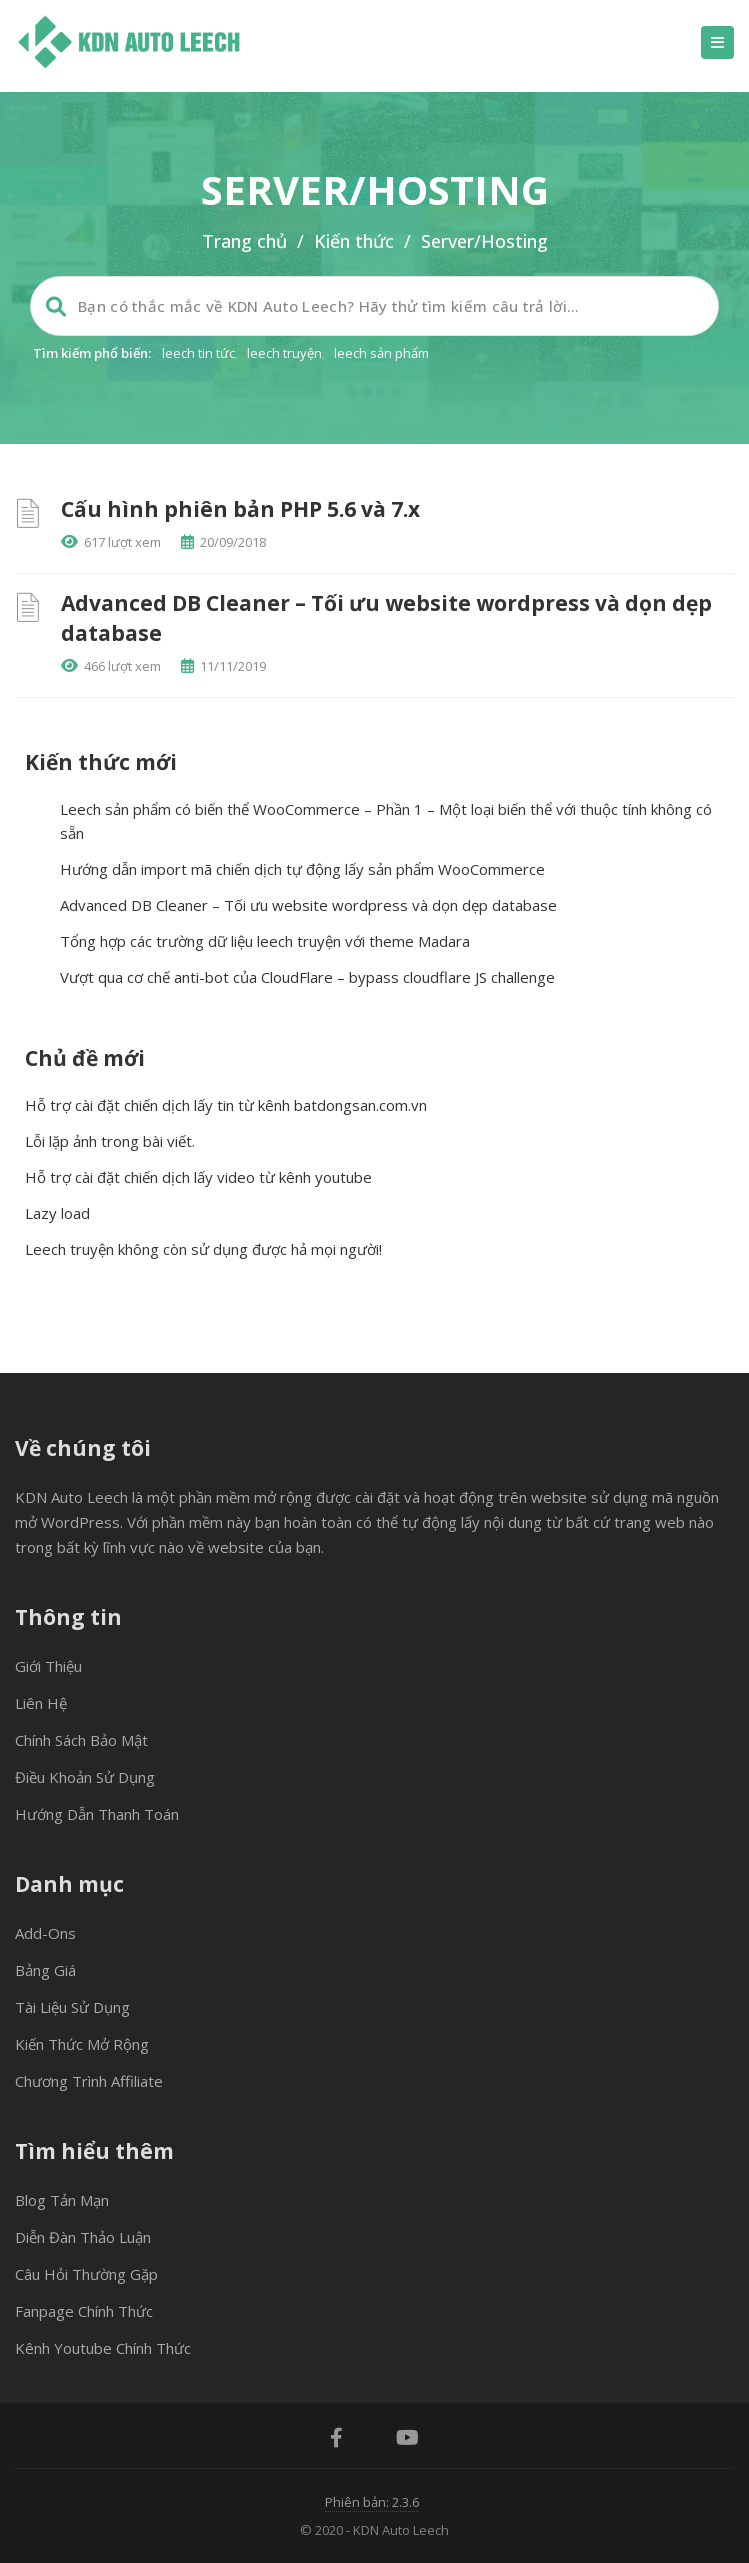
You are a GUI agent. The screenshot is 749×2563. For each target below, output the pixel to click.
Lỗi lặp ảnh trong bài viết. (110, 1141)
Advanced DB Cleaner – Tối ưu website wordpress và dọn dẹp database (308, 905)
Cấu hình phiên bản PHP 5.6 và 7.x (240, 509)
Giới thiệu (48, 1666)
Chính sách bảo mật (81, 1740)
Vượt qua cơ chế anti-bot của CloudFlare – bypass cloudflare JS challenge (307, 977)
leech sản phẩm (381, 353)
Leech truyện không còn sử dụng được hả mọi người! (203, 1249)
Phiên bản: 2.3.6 (372, 2502)
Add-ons (45, 1933)
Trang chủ (244, 241)
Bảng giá (45, 1970)
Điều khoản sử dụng (85, 1777)
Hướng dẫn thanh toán (97, 1814)
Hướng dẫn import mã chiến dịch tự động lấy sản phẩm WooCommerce (302, 869)
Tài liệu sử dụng (72, 2007)
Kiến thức (354, 241)
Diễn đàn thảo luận (83, 2237)
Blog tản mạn (62, 2200)
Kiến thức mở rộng (82, 2044)
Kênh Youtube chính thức (103, 2348)
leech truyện (284, 353)
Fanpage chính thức (84, 2311)
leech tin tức (198, 353)
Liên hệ (41, 1703)
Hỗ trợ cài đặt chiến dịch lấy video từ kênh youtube (198, 1177)
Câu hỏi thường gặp (86, 2274)
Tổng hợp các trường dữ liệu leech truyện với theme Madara (265, 941)
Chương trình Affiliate (89, 2081)
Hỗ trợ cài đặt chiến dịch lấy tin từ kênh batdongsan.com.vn (226, 1105)
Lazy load (57, 1213)
